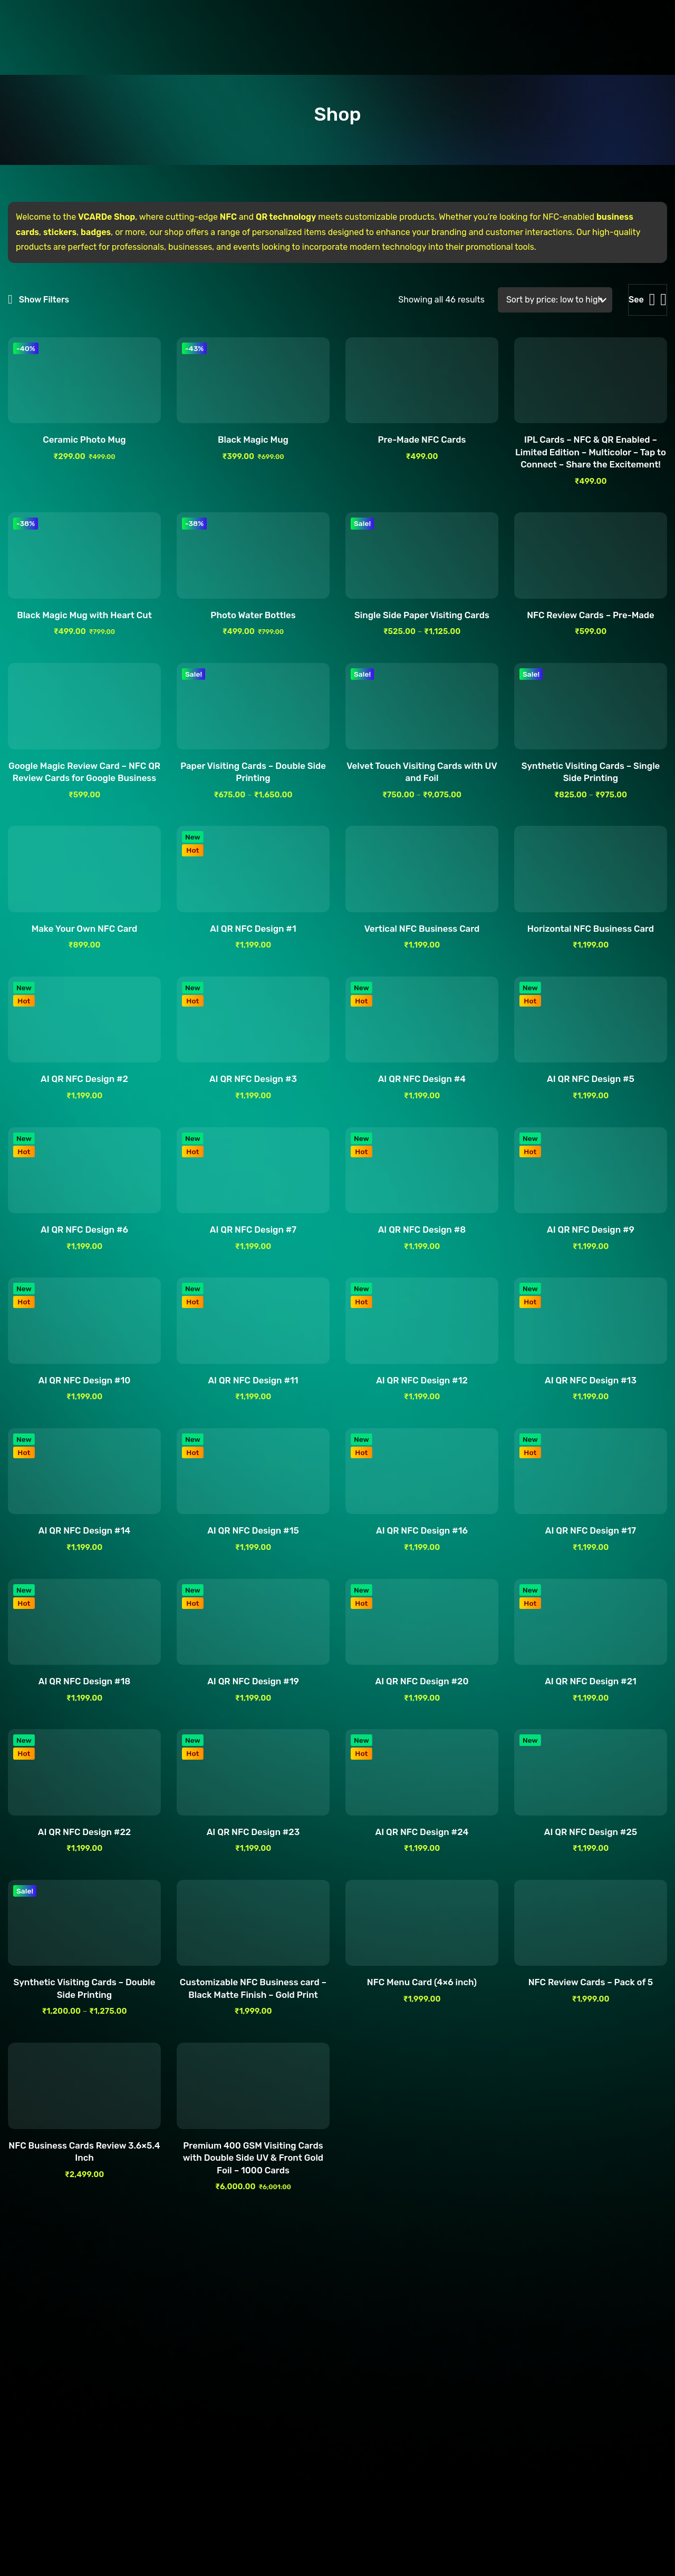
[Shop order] (555, 300)
